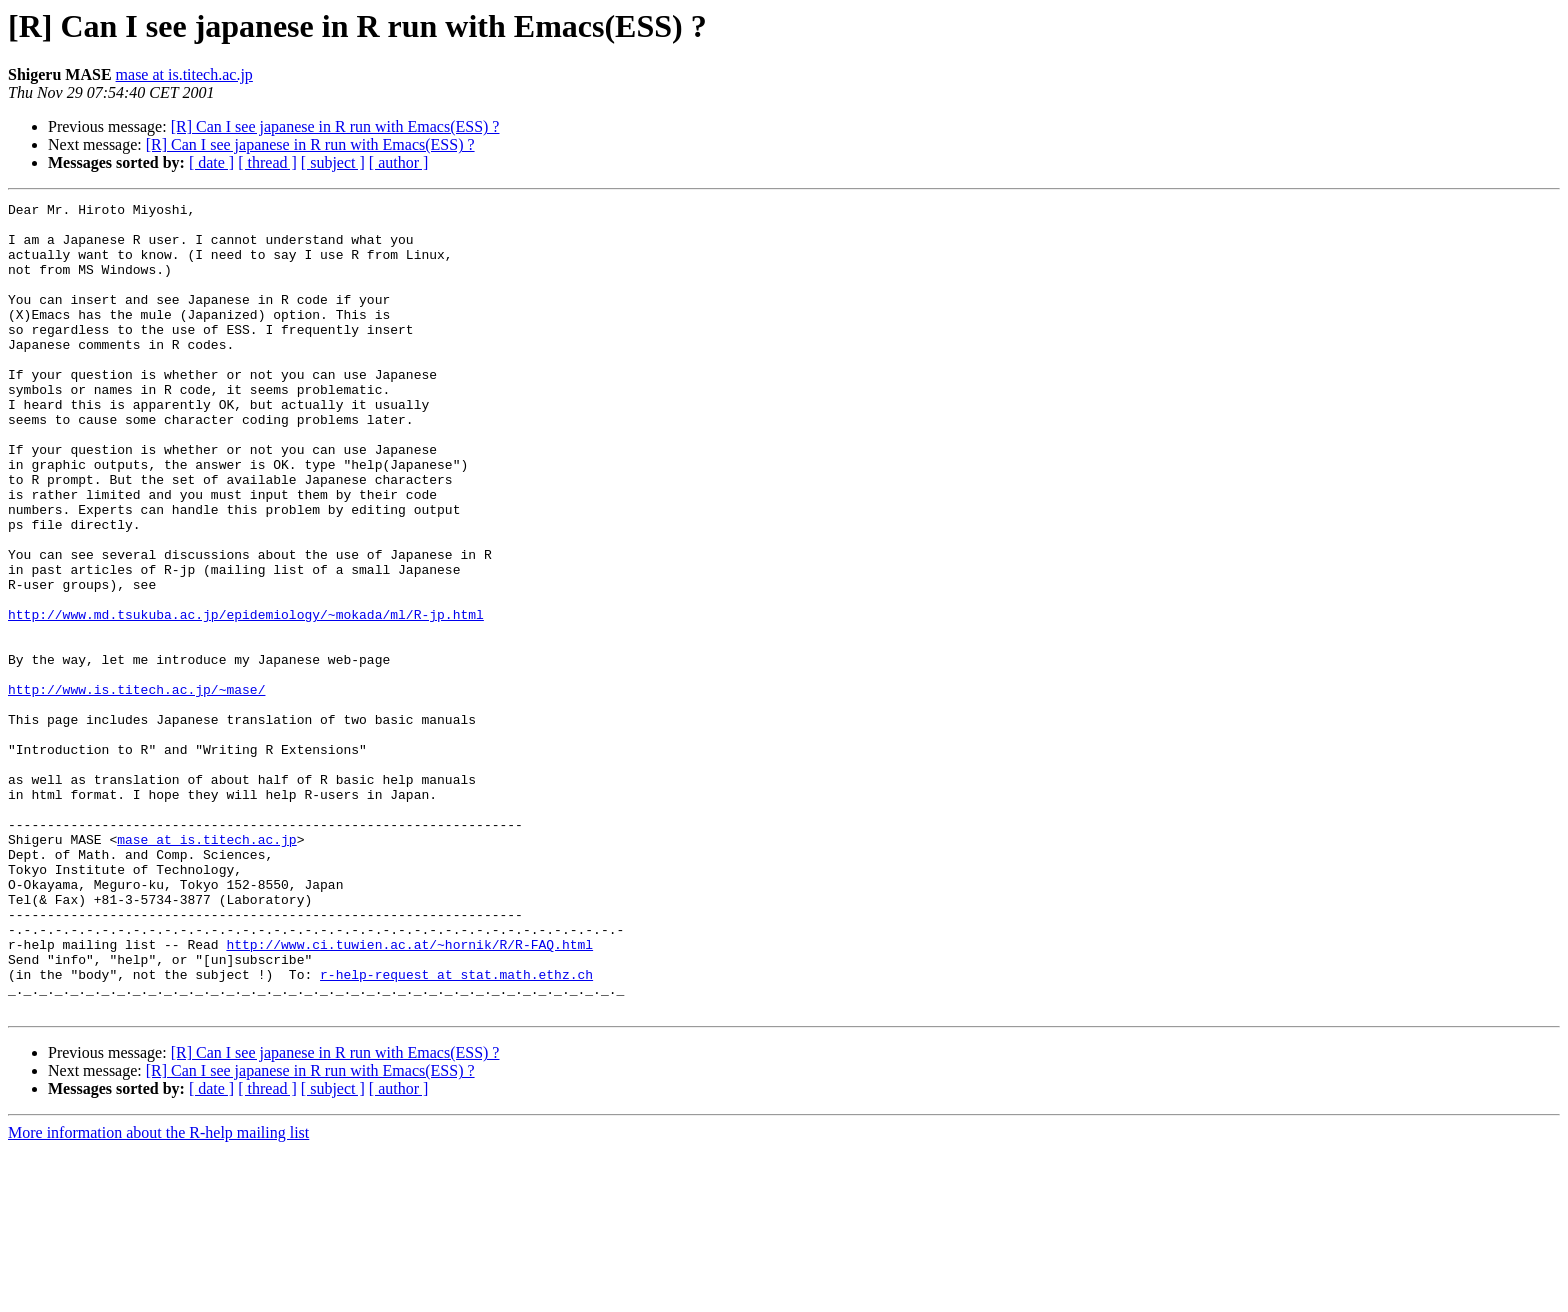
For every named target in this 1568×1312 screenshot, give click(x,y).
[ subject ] (333, 162)
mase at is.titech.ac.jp (184, 74)
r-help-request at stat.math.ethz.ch (456, 1130)
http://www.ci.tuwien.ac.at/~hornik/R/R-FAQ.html (409, 1094)
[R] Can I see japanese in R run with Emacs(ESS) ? (335, 126)
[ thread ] (267, 162)
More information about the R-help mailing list (158, 1294)
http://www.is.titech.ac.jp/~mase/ (136, 788)
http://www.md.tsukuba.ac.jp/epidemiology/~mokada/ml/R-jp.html (246, 698)
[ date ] (211, 162)
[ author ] (399, 162)
